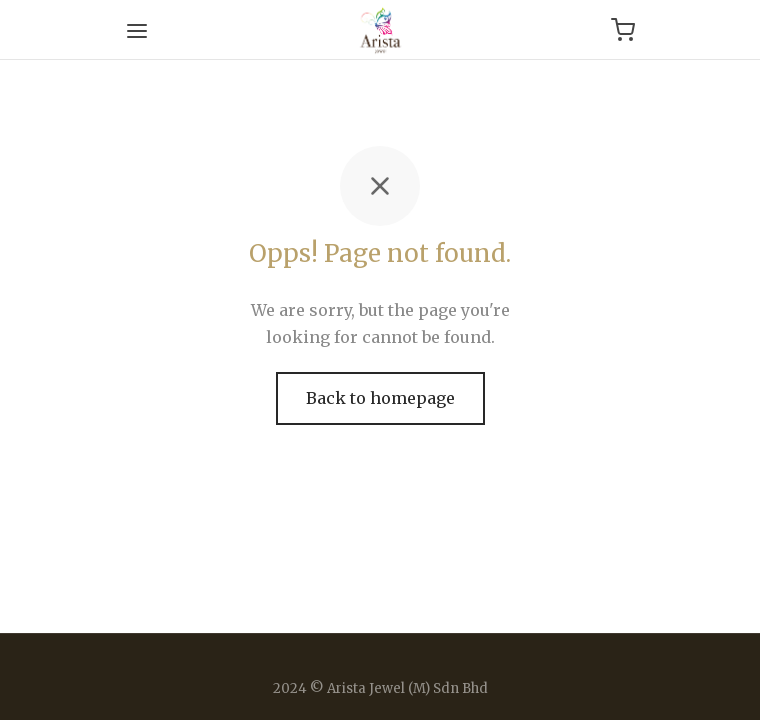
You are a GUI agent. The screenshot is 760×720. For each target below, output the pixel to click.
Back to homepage (380, 398)
